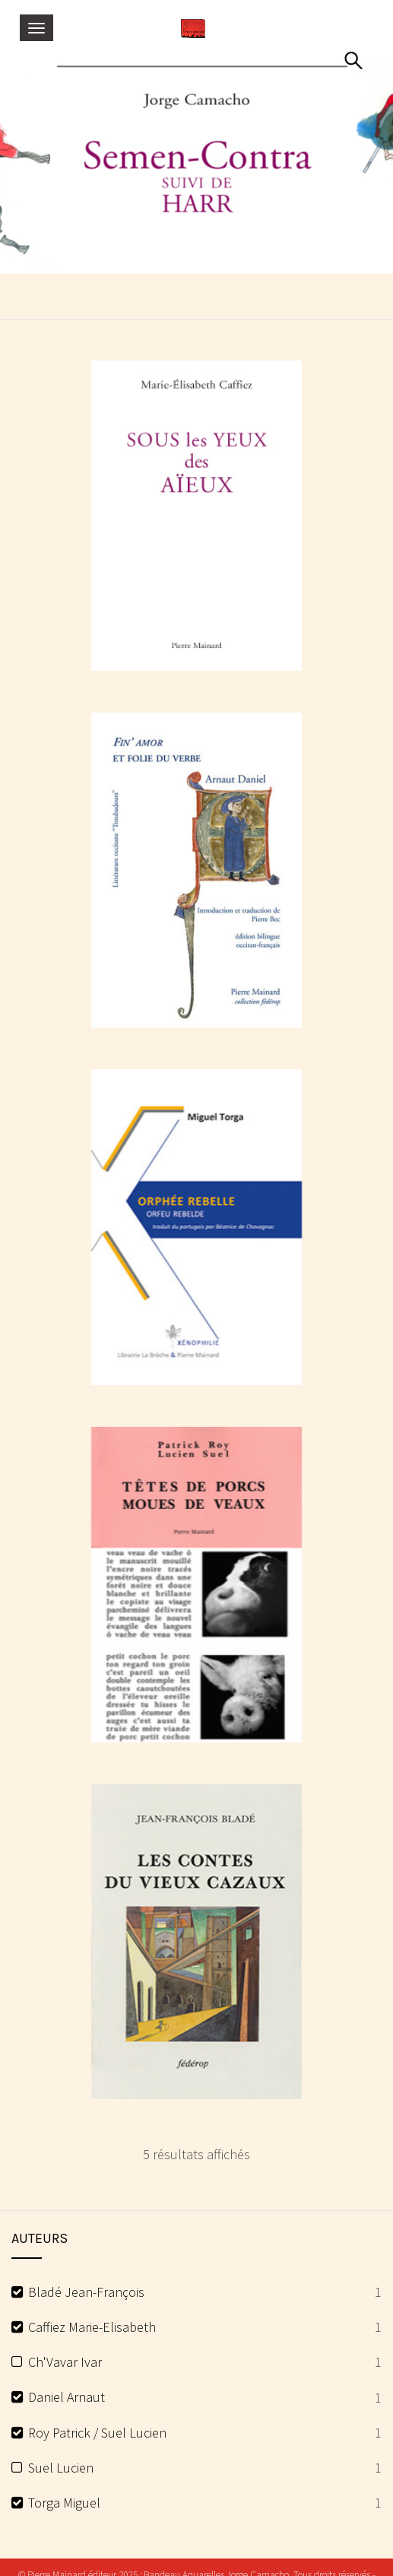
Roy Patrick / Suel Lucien (97, 2432)
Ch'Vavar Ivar (65, 2362)
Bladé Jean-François (86, 2292)
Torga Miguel (64, 2502)
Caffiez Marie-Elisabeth (92, 2327)
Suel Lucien (60, 2467)
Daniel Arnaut (66, 2397)
